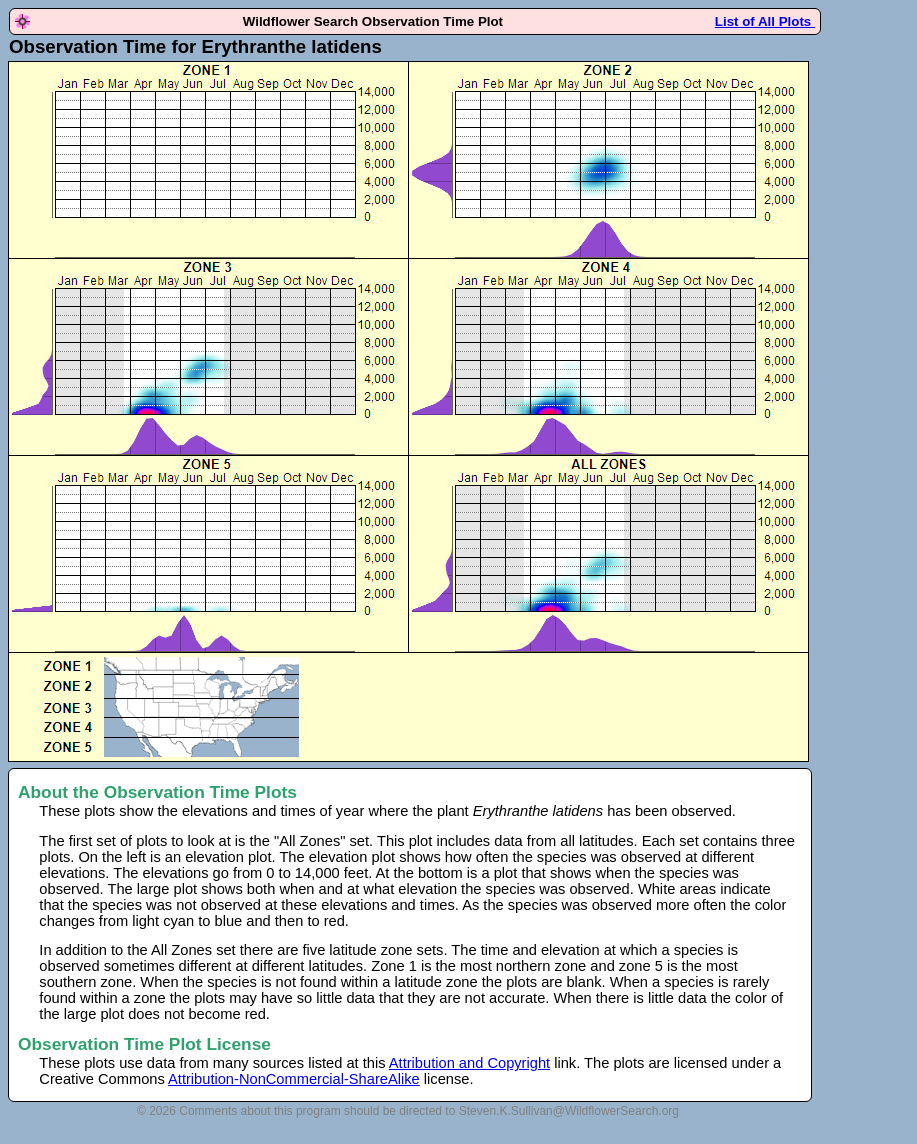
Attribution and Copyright (469, 1063)
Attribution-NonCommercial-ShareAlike (294, 1079)
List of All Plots (765, 21)
